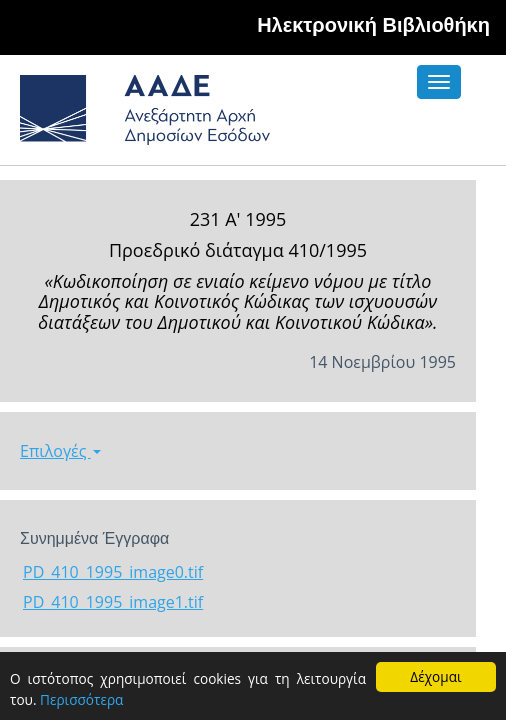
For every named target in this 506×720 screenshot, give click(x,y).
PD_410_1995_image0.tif (113, 572)
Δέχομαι (435, 676)
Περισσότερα (81, 699)
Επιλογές (60, 451)
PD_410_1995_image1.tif (113, 602)
